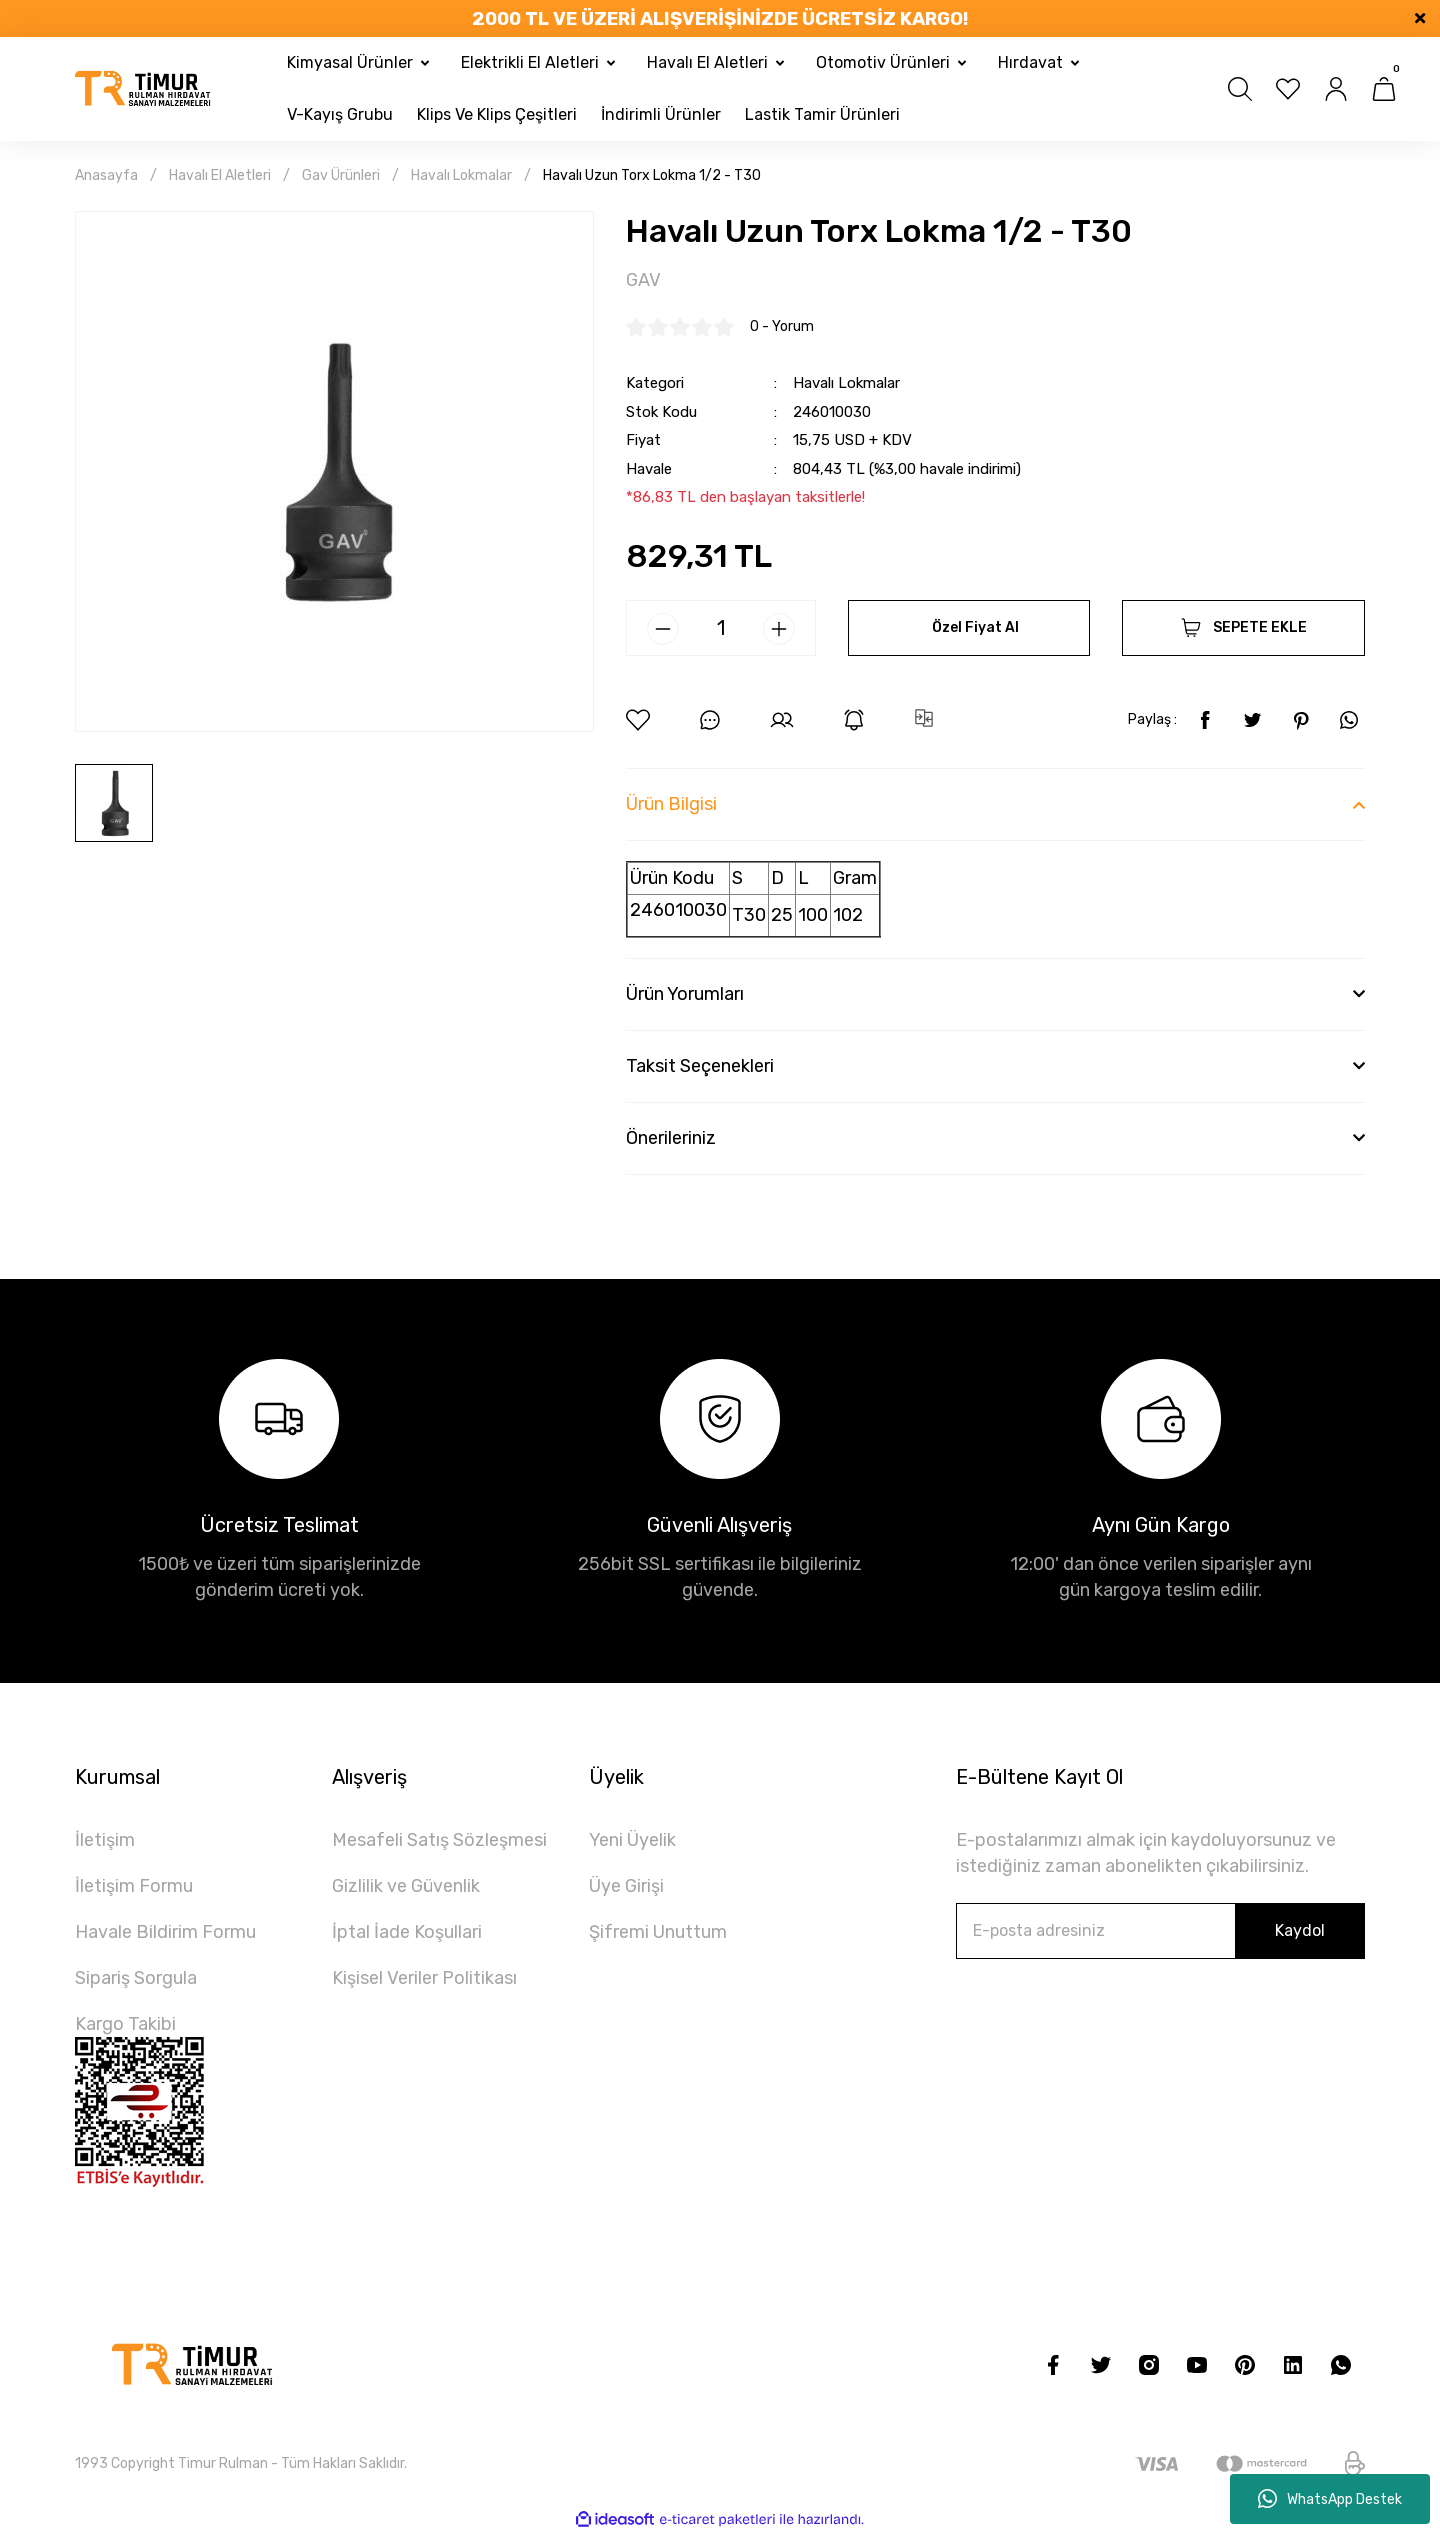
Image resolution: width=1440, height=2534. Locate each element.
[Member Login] (1336, 89)
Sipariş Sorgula (136, 1978)
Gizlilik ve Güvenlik (406, 1886)
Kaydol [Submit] (1300, 1930)
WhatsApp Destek (1330, 2499)
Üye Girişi (626, 1886)
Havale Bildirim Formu (165, 1932)
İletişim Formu (134, 1886)
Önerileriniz (671, 1138)
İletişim (105, 1840)
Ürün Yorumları (685, 994)
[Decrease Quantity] (663, 629)
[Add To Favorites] (638, 720)
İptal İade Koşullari (407, 1932)
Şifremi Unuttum (658, 1932)
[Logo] (143, 89)
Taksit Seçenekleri (700, 1066)
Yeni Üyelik (632, 1840)
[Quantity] (721, 628)
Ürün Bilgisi (671, 804)
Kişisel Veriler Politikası (424, 1978)
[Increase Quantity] (779, 629)
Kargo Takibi (125, 2024)
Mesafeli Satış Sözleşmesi (439, 1840)
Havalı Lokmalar (846, 383)
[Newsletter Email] (1160, 1931)
